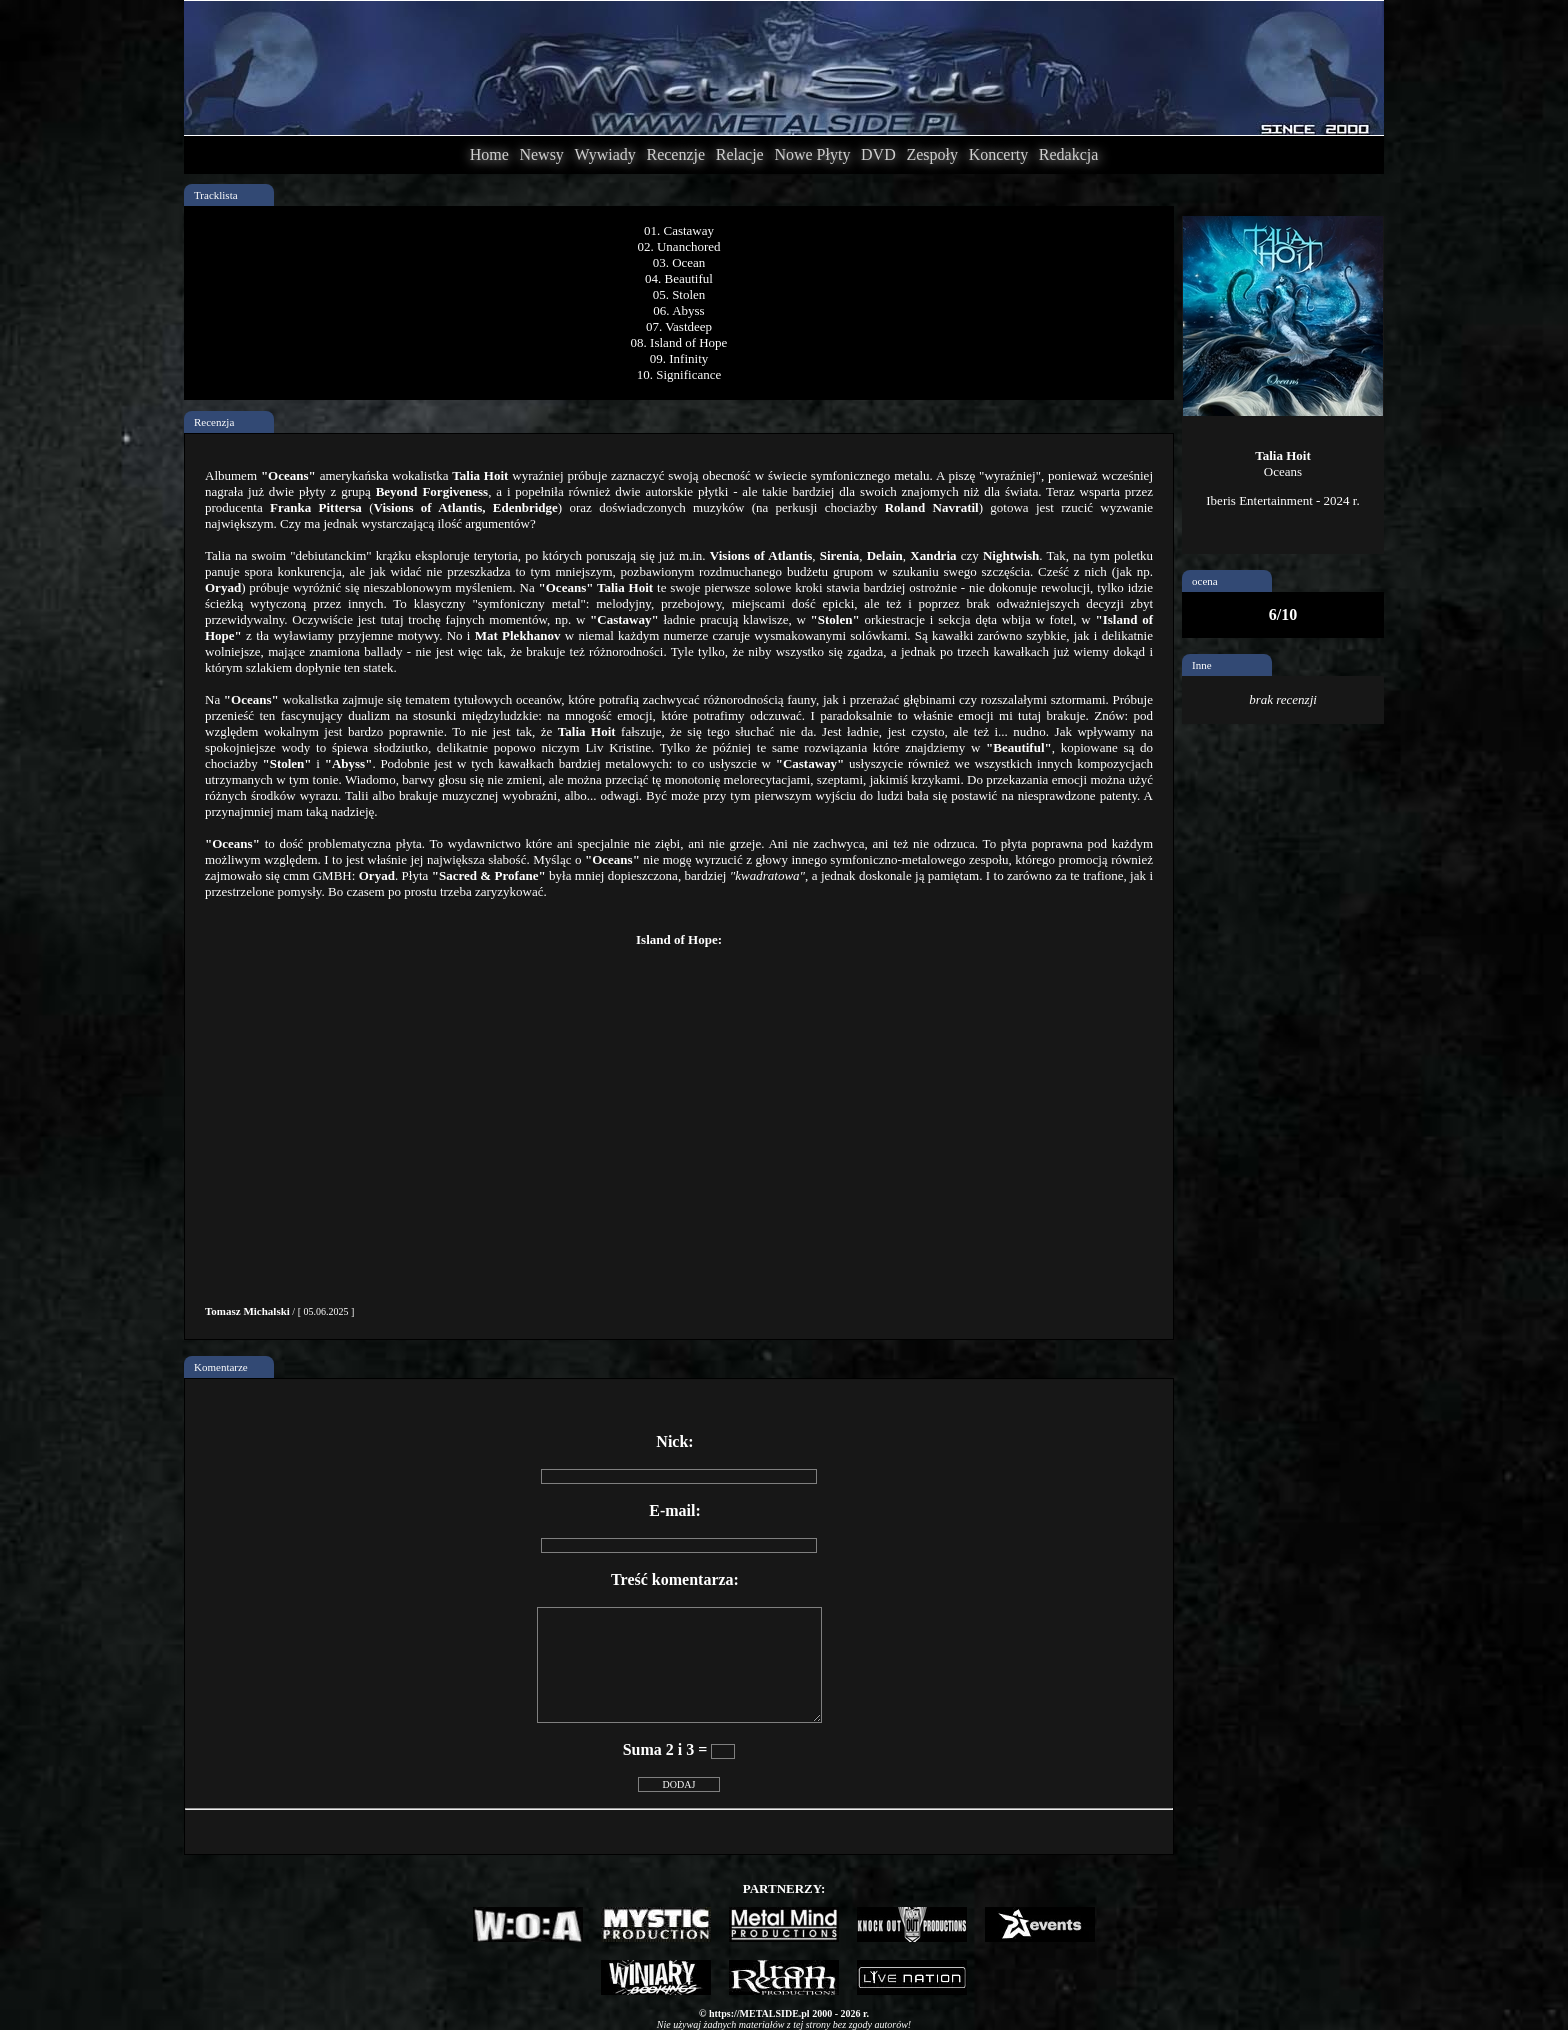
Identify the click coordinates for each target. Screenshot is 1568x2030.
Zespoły (932, 154)
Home (489, 154)
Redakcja (1069, 154)
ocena (1205, 581)
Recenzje (675, 154)
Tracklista (216, 195)
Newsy (541, 154)
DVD (878, 154)
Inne (1202, 665)
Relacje (740, 154)
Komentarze (221, 1367)
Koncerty (999, 154)
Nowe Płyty (812, 154)
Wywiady (605, 154)
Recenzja (214, 422)
